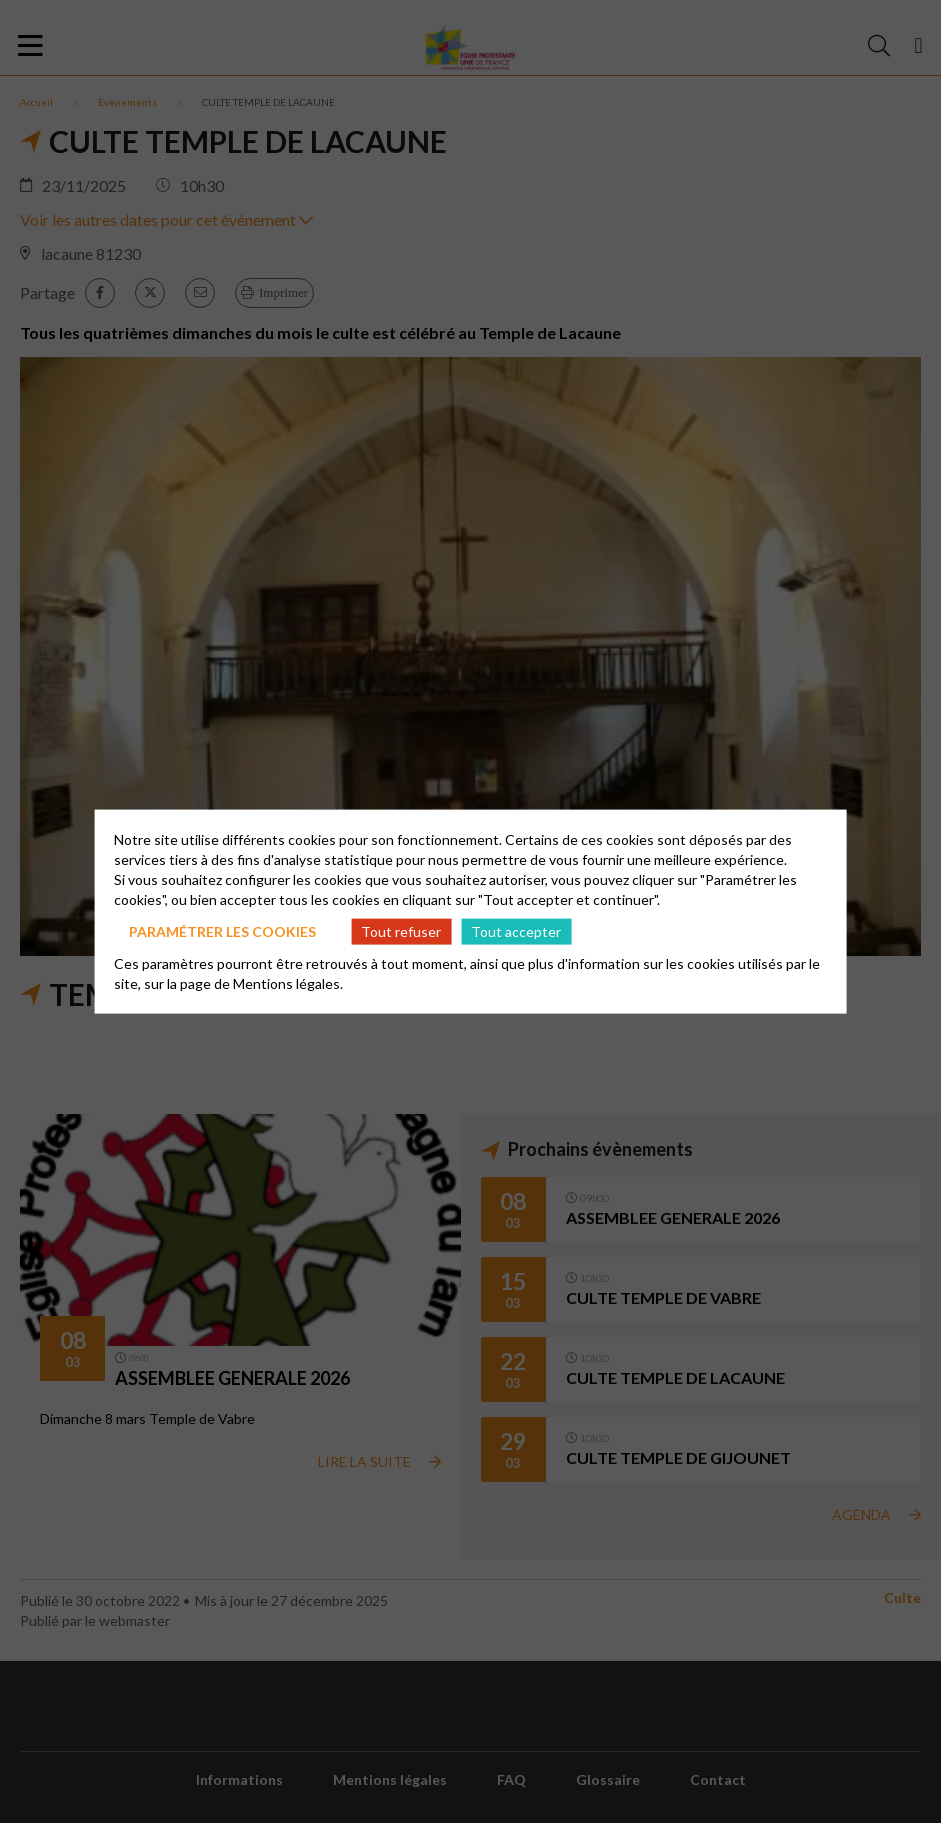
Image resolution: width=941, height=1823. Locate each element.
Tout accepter (516, 930)
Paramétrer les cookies (222, 930)
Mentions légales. (288, 983)
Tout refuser (401, 930)
